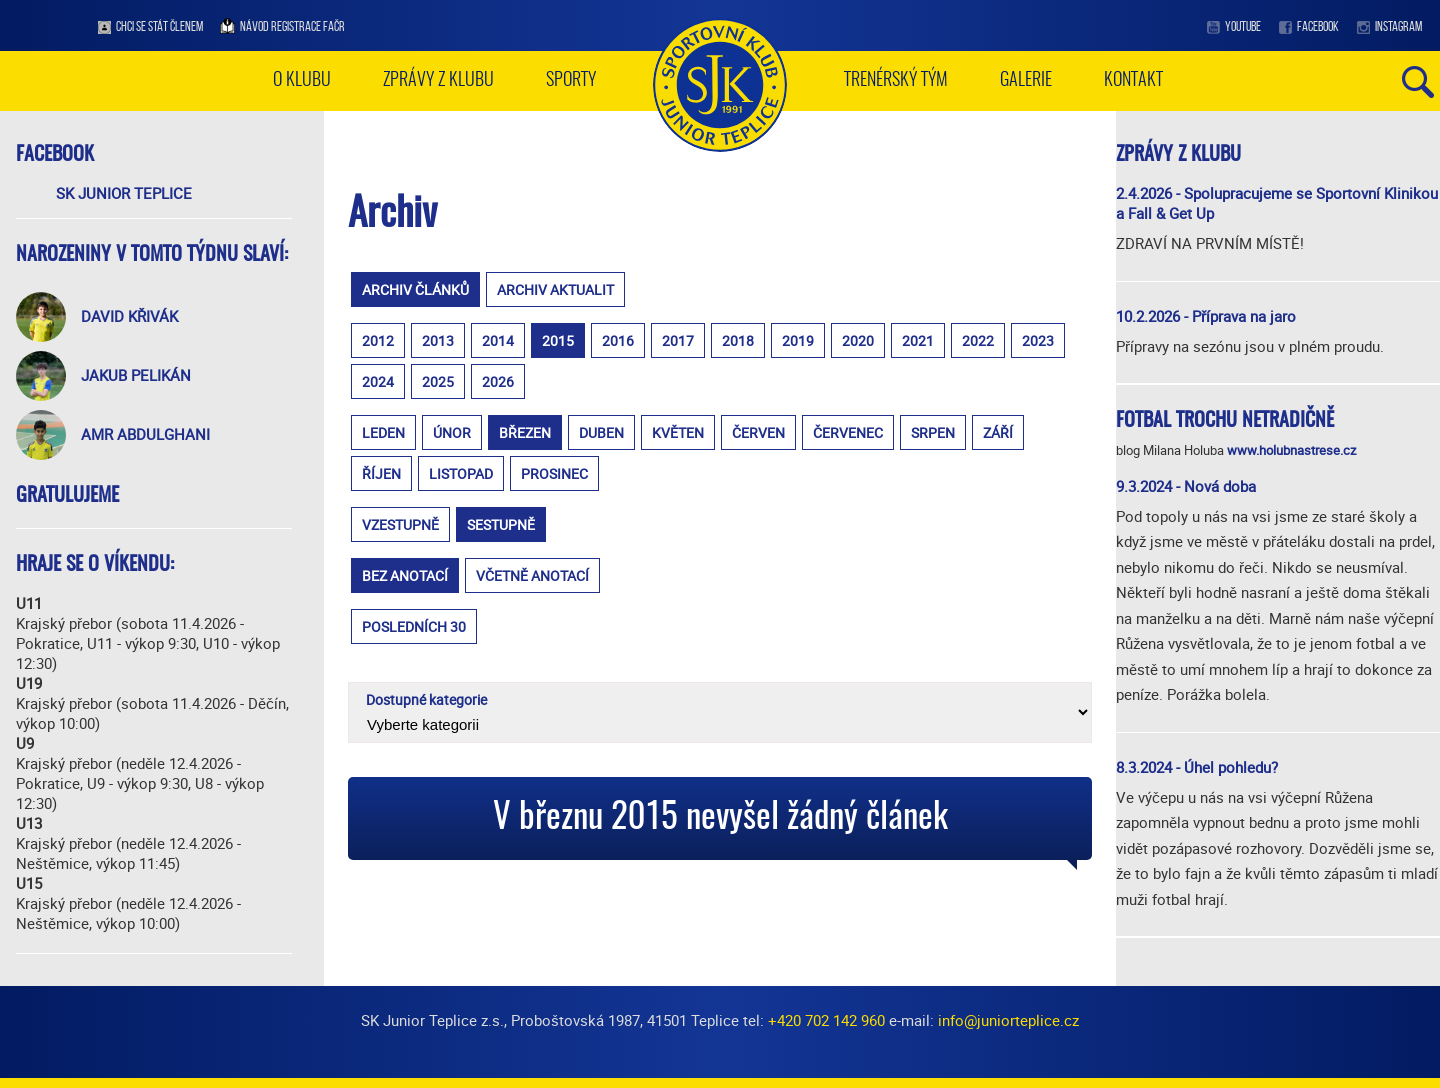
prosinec (554, 473)
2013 (438, 340)
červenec (848, 432)
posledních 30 (414, 626)
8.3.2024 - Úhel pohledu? (1197, 767)
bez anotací (405, 575)
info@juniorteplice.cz (1008, 1020)
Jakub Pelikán (136, 375)
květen (678, 432)
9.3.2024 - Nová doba (1186, 486)
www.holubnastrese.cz (1291, 450)
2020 (858, 340)
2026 (498, 381)
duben (601, 432)
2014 (498, 340)
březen (525, 432)
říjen (381, 473)
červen (758, 432)
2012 (378, 340)
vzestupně (400, 524)
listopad (461, 473)
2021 (918, 340)
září (998, 432)
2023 (1038, 340)
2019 (798, 340)
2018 (738, 340)
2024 (378, 381)
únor (452, 432)
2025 (438, 381)
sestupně (501, 524)
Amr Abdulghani (145, 434)
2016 (618, 340)
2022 (978, 340)
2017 (678, 340)
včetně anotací (532, 575)
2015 (558, 340)
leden (383, 432)
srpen (933, 432)
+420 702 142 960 (826, 1020)
